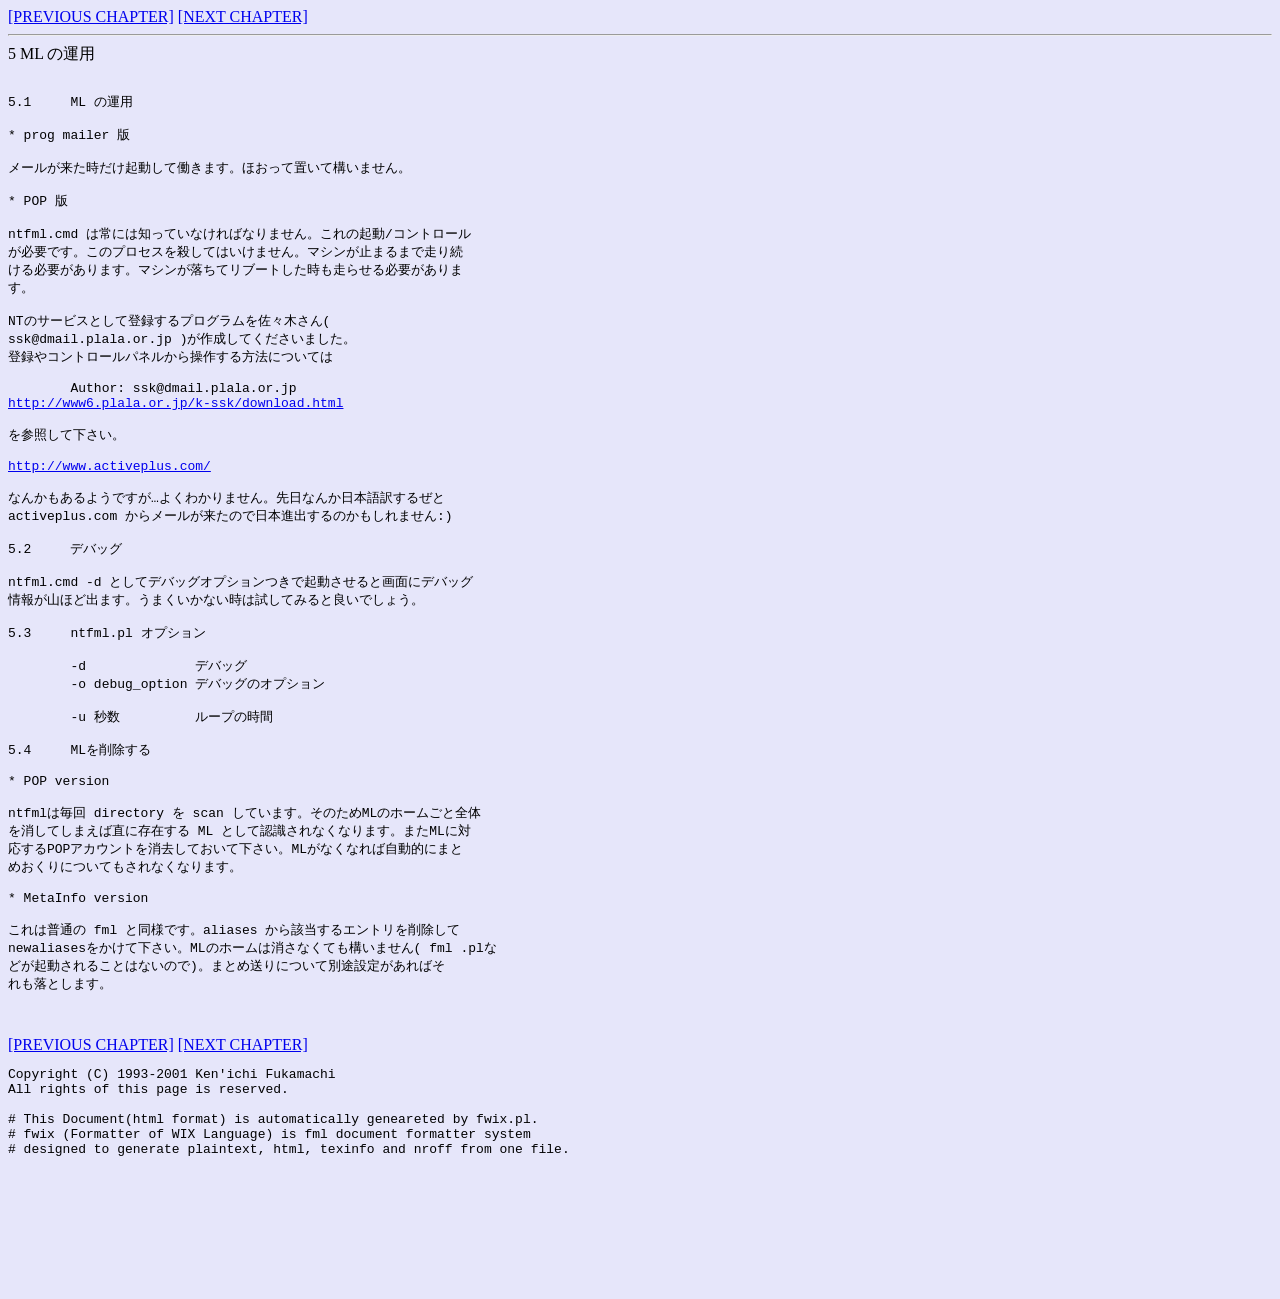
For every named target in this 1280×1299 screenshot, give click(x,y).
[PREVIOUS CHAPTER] (91, 16)
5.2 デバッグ (65, 605)
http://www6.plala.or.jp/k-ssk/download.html (175, 440)
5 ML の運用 (51, 53)
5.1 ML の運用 (70, 105)
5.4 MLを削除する (79, 828)
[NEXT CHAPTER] (243, 16)
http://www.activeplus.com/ (109, 513)
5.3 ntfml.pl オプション (107, 698)
